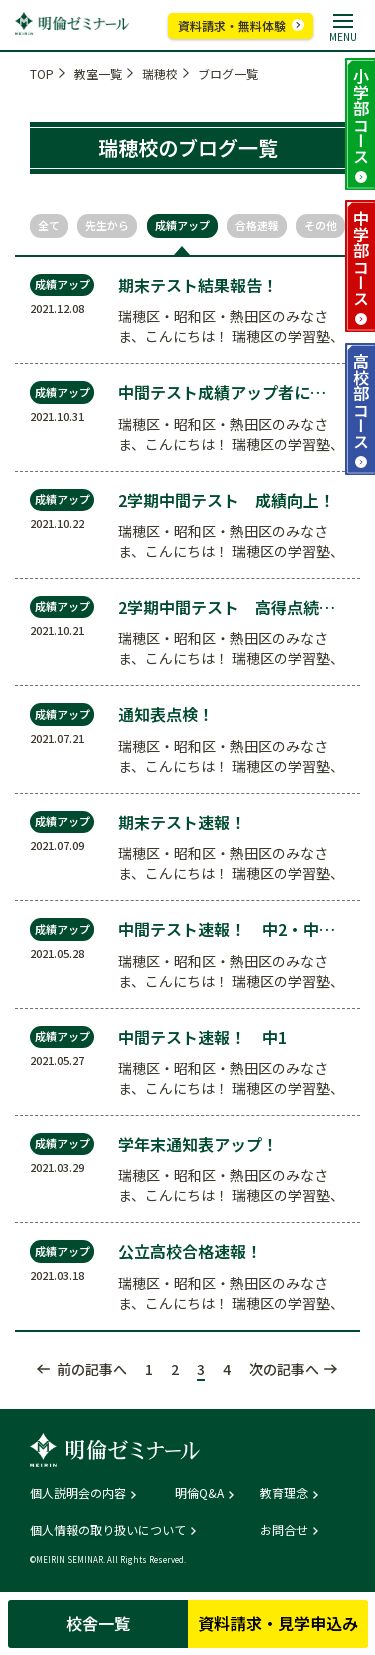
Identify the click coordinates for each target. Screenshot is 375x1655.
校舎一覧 (98, 1623)
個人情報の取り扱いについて (108, 1530)
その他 (320, 225)
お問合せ (284, 1530)
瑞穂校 (160, 73)
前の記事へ (92, 1369)
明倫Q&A (199, 1493)
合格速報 (257, 225)
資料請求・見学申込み (278, 1623)
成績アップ (182, 225)
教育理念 (284, 1493)
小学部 (361, 116)
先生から (107, 225)
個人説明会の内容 (78, 1493)
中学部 (361, 258)
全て (49, 225)
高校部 (361, 401)
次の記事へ (284, 1369)
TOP (42, 73)
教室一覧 (98, 73)
